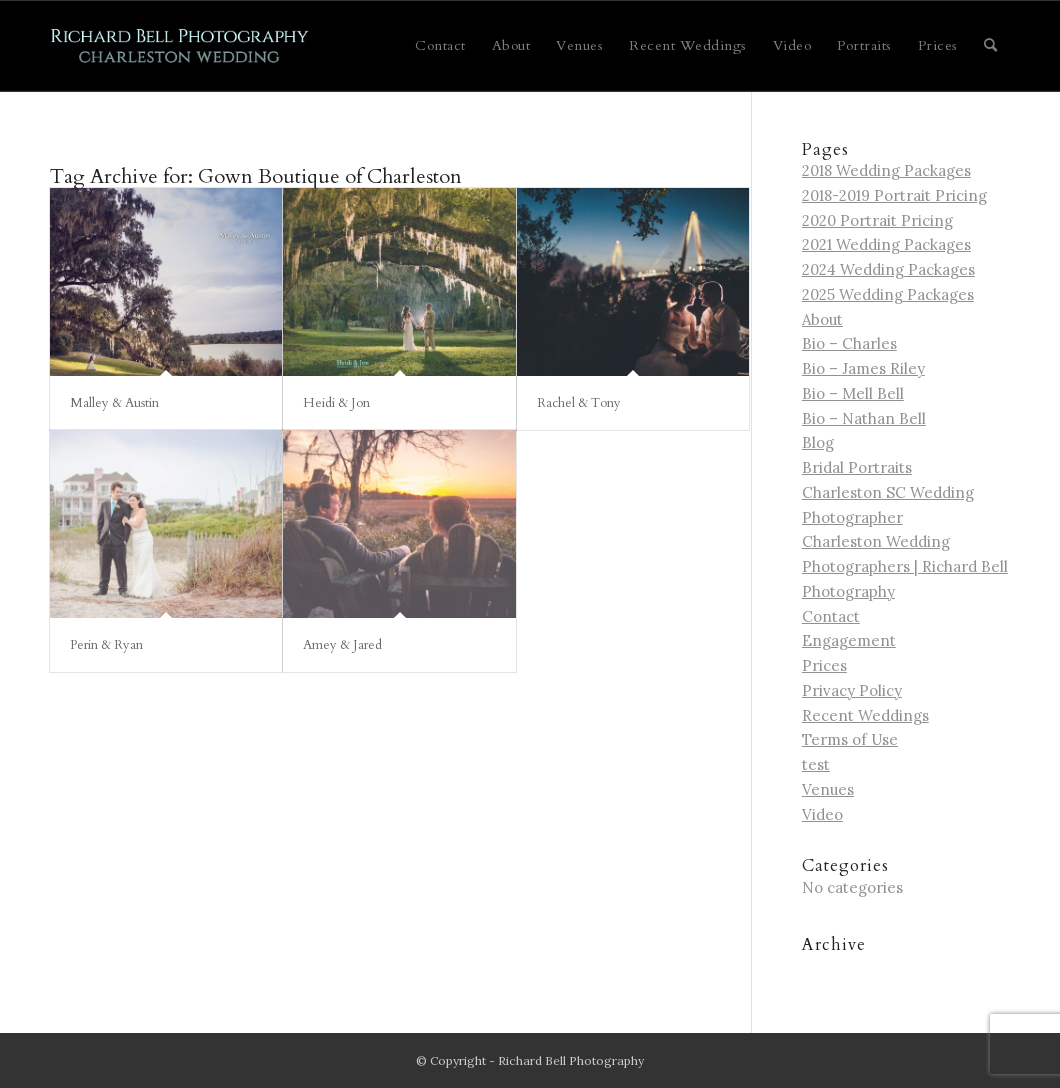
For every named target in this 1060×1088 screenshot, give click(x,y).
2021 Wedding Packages (886, 244)
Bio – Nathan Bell (864, 418)
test (816, 764)
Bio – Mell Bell (853, 393)
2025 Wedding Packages (888, 294)
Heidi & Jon (336, 403)
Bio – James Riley (863, 368)
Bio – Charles (849, 343)
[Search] (991, 46)
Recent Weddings (865, 715)
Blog (818, 442)
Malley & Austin (114, 403)
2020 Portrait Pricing (877, 220)
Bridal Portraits (857, 467)
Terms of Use (850, 739)
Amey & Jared (342, 645)
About (822, 319)
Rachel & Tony (579, 403)
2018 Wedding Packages (886, 170)
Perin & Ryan (106, 645)
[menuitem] (440, 46)
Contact (831, 616)
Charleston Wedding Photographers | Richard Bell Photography (905, 566)
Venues (828, 789)
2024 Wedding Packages (888, 269)
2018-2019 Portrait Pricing (894, 195)
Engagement (849, 640)
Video (822, 814)
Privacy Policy (852, 690)
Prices (824, 665)
